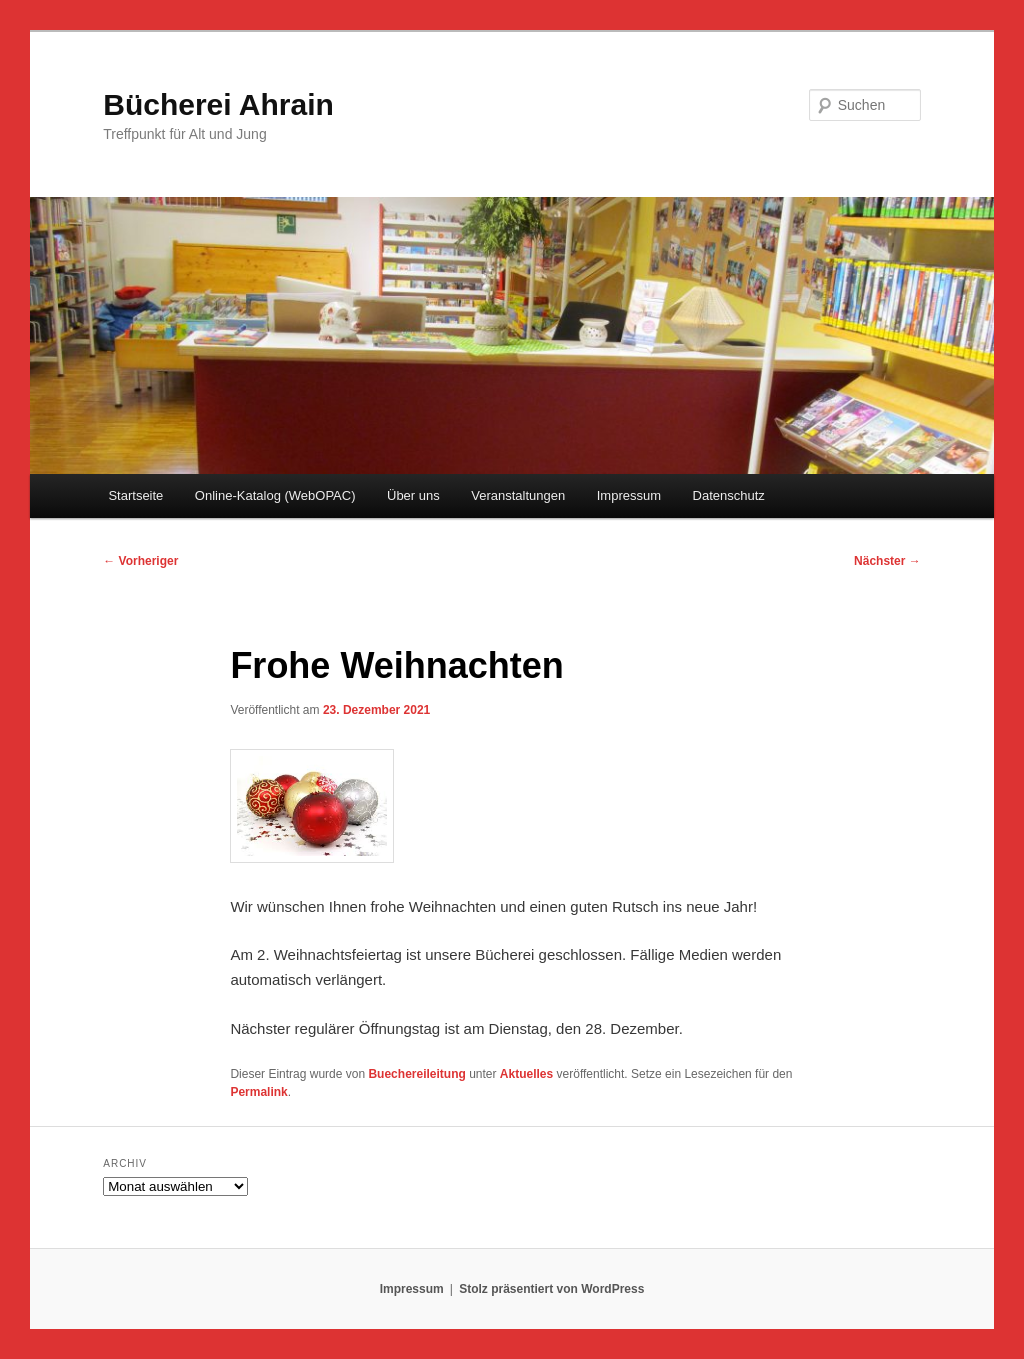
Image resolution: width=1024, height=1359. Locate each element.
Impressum (629, 495)
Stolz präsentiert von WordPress (551, 1289)
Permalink (258, 1092)
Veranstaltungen (518, 495)
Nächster (887, 561)
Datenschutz (729, 495)
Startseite (135, 495)
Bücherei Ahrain (218, 104)
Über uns (413, 495)
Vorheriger (140, 561)
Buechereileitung (416, 1074)
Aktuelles (526, 1074)
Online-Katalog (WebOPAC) (275, 495)
